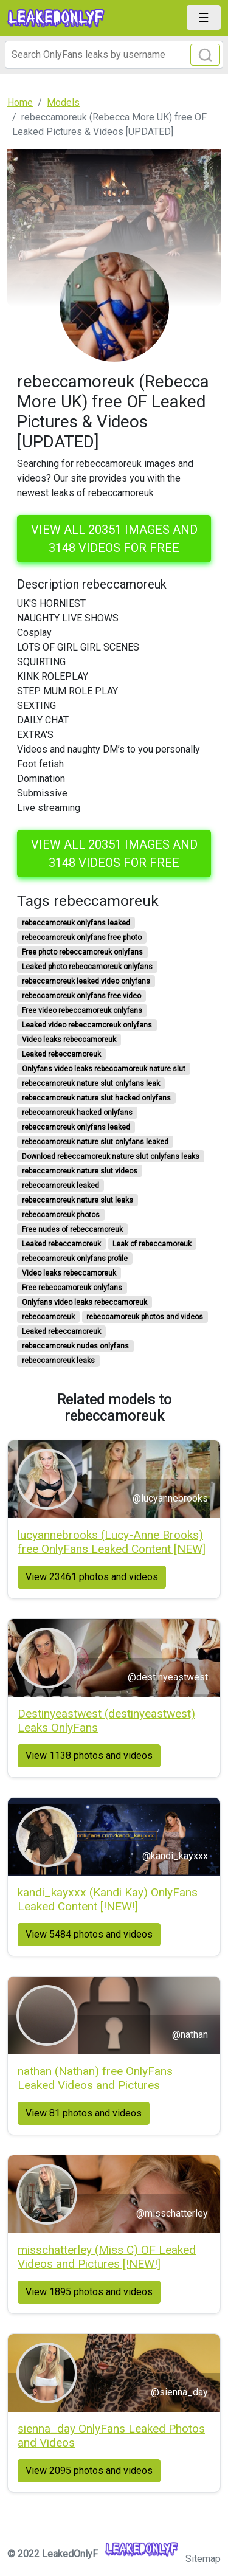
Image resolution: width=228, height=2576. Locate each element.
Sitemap (203, 2558)
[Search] (114, 55)
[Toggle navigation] (204, 17)
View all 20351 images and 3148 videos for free (114, 538)
